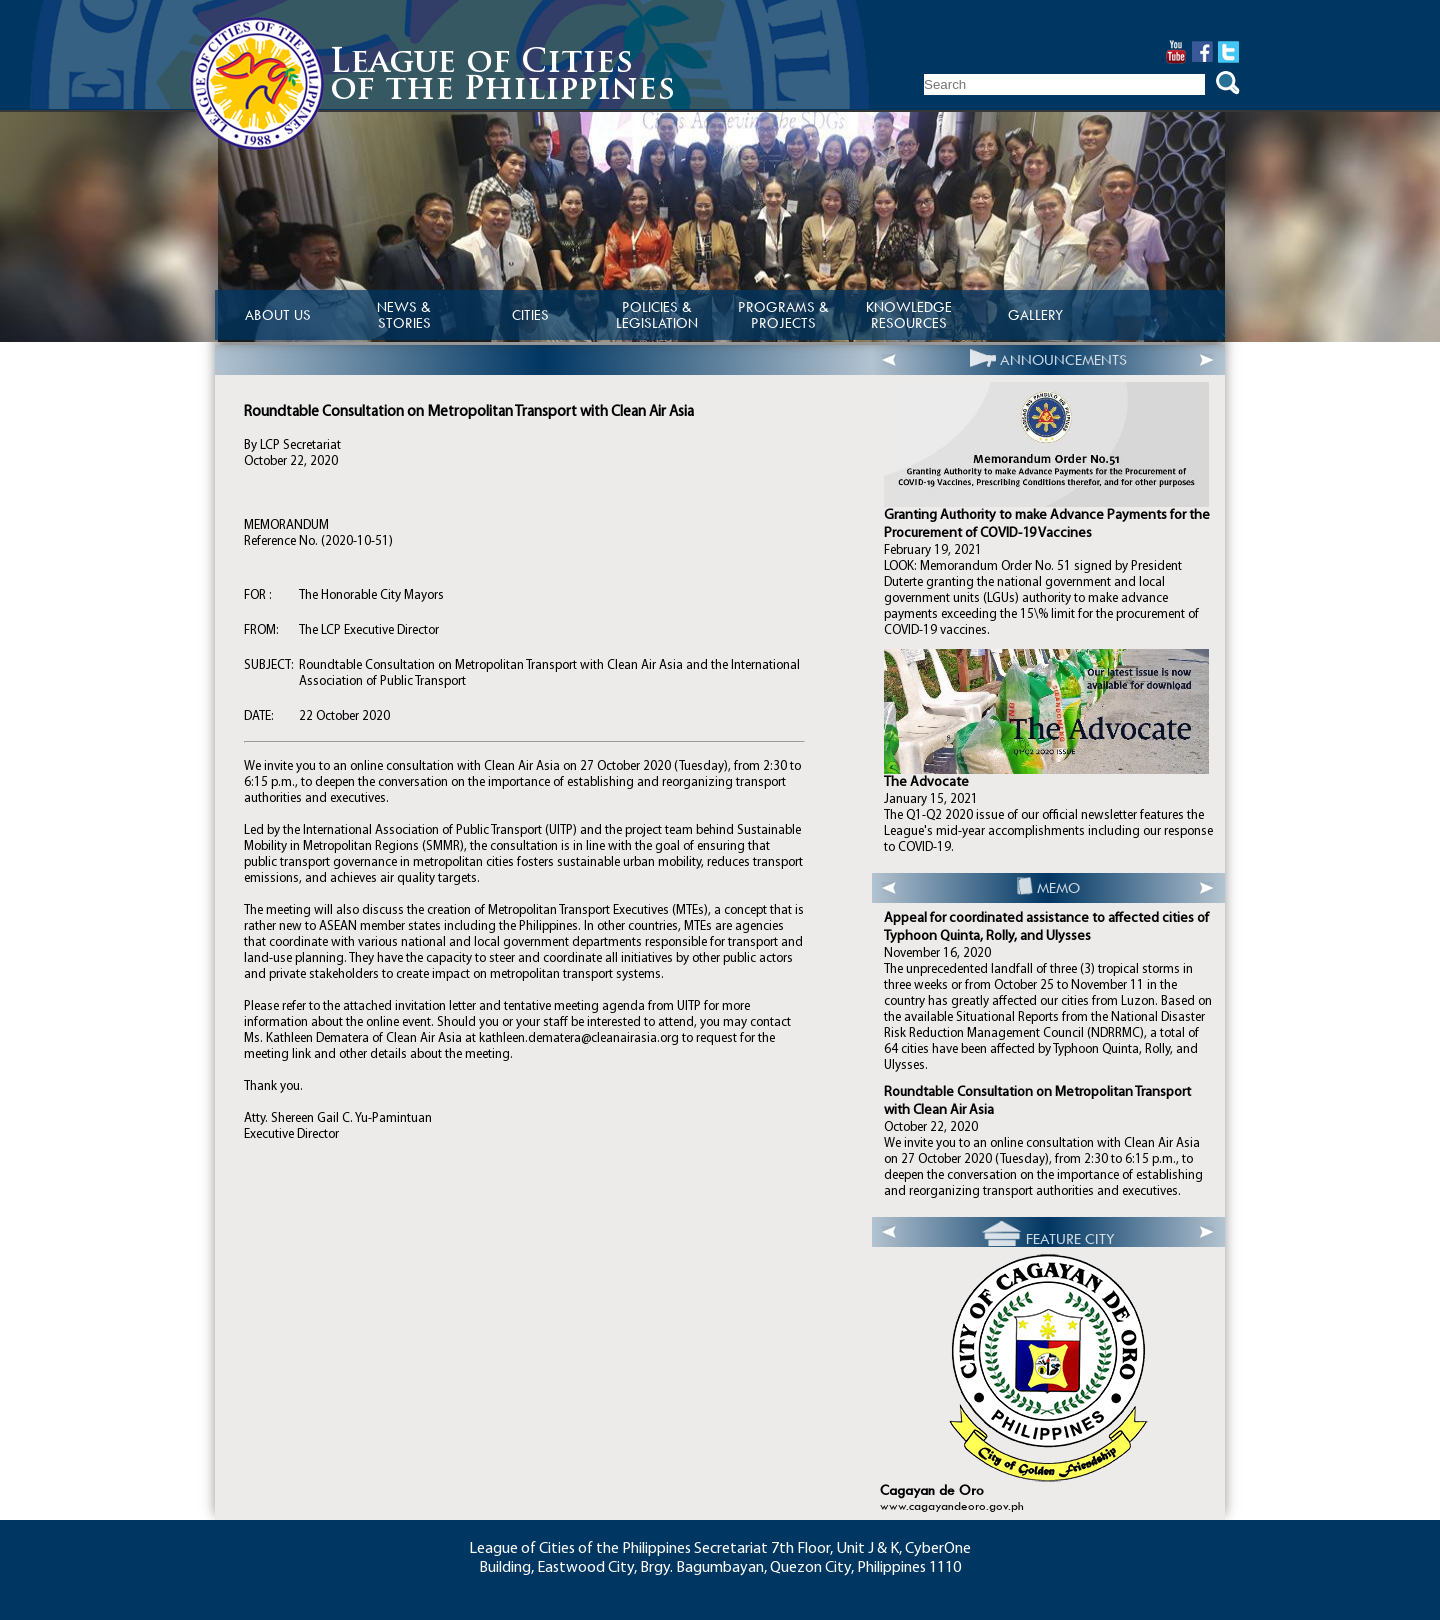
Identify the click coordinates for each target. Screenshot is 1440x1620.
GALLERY (1035, 315)
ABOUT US (278, 315)
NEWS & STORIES (404, 315)
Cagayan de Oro (932, 1490)
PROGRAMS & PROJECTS (783, 315)
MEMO (1058, 888)
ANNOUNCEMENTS (1063, 360)
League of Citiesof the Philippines (502, 77)
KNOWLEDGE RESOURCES (909, 315)
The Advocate (926, 782)
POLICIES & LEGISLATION (657, 315)
